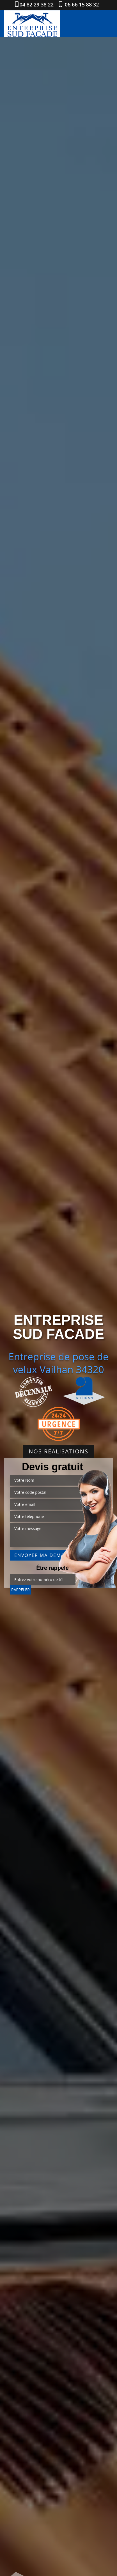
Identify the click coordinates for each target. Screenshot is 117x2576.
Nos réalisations (58, 1451)
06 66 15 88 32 (81, 4)
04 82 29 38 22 (37, 4)
